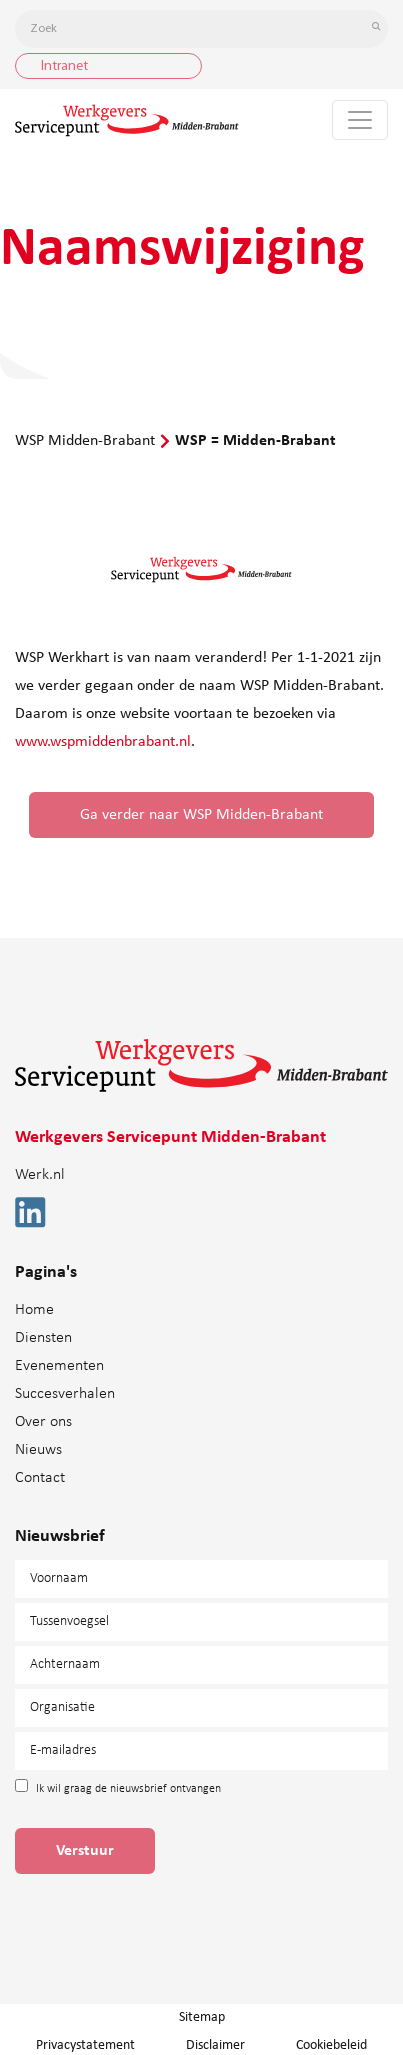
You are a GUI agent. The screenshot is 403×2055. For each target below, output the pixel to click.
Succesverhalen (65, 1394)
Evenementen (59, 1366)
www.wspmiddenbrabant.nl (103, 742)
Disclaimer (215, 2045)
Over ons (43, 1422)
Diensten (43, 1338)
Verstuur (85, 1851)
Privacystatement (85, 2045)
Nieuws (38, 1450)
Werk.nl (40, 1175)
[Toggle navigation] (360, 120)
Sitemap (202, 2017)
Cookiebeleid (331, 2045)
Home (34, 1310)
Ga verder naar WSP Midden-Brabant (201, 815)
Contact (40, 1478)
